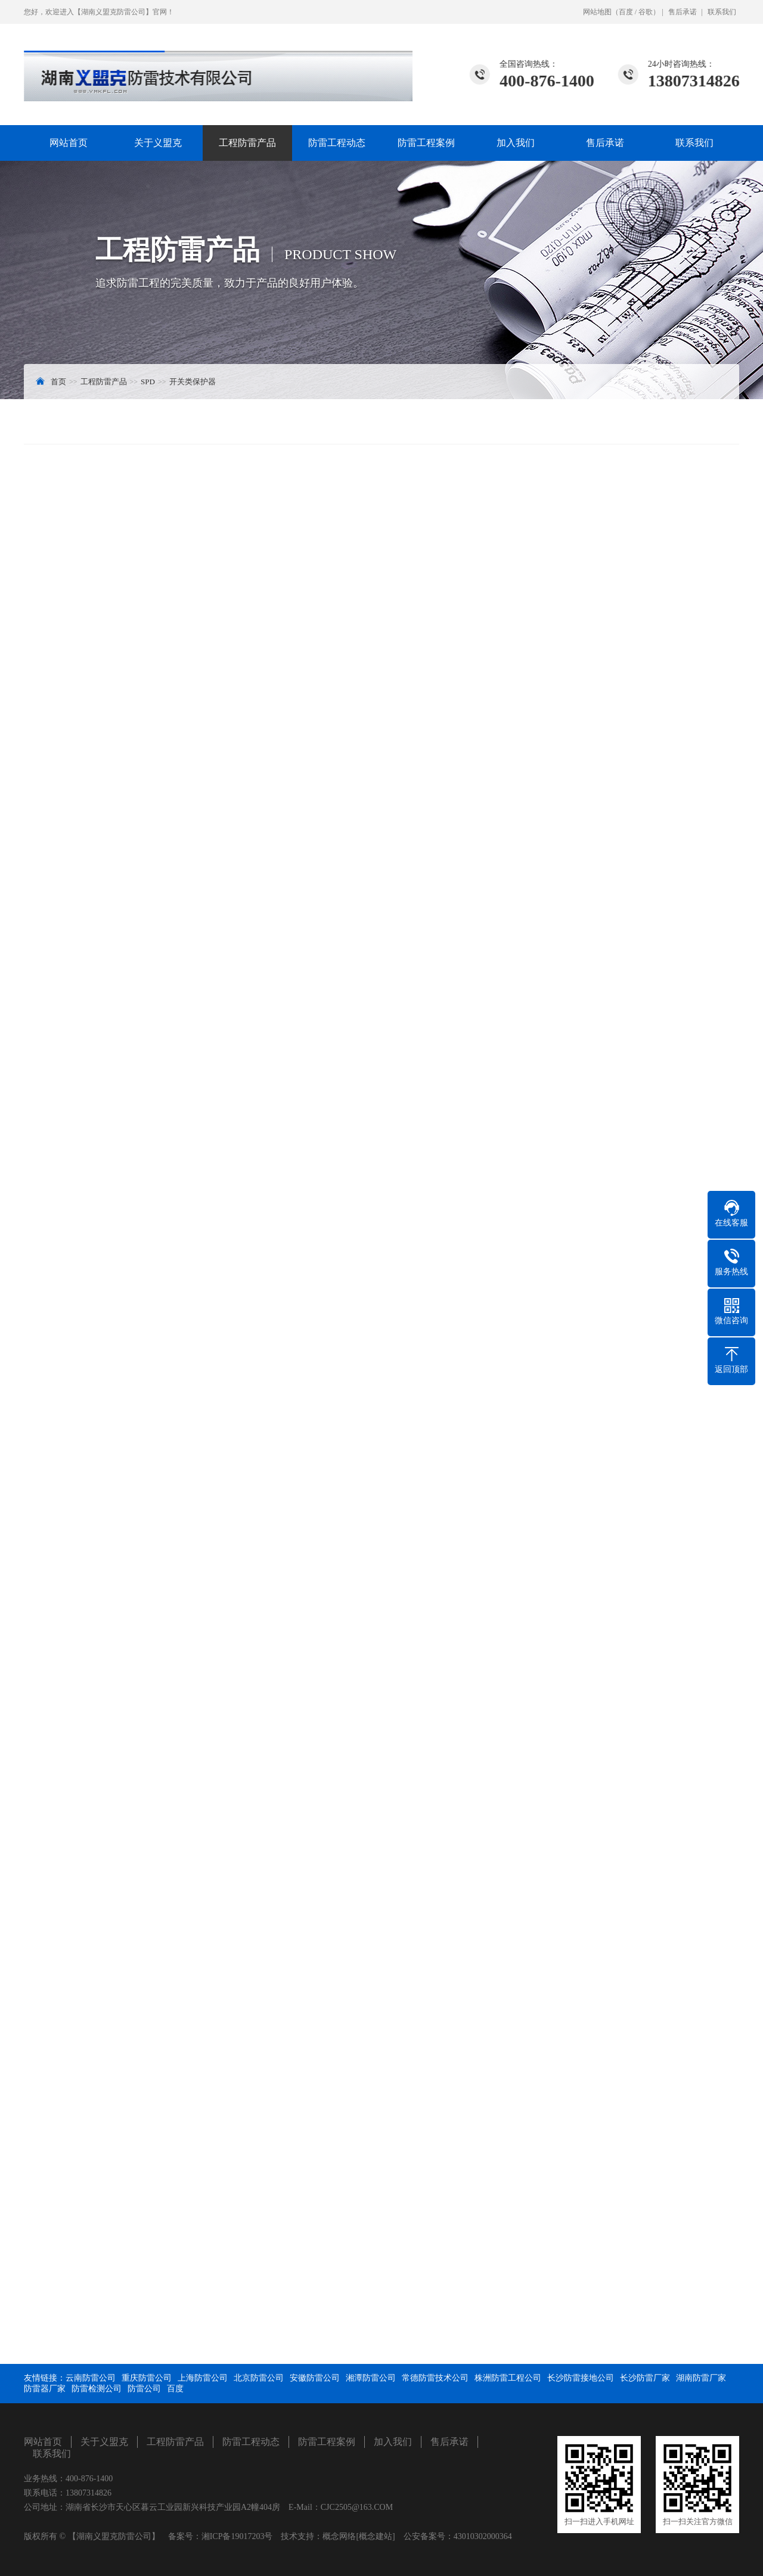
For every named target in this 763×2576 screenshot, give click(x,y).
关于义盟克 (158, 143)
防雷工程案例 (426, 143)
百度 (626, 12)
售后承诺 (682, 12)
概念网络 (339, 2536)
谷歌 (645, 12)
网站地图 (597, 12)
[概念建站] (375, 2536)
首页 (58, 381)
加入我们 (516, 143)
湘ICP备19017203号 (237, 2536)
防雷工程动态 (336, 143)
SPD (148, 381)
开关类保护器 (192, 381)
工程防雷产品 (247, 143)
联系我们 (722, 12)
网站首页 (68, 143)
